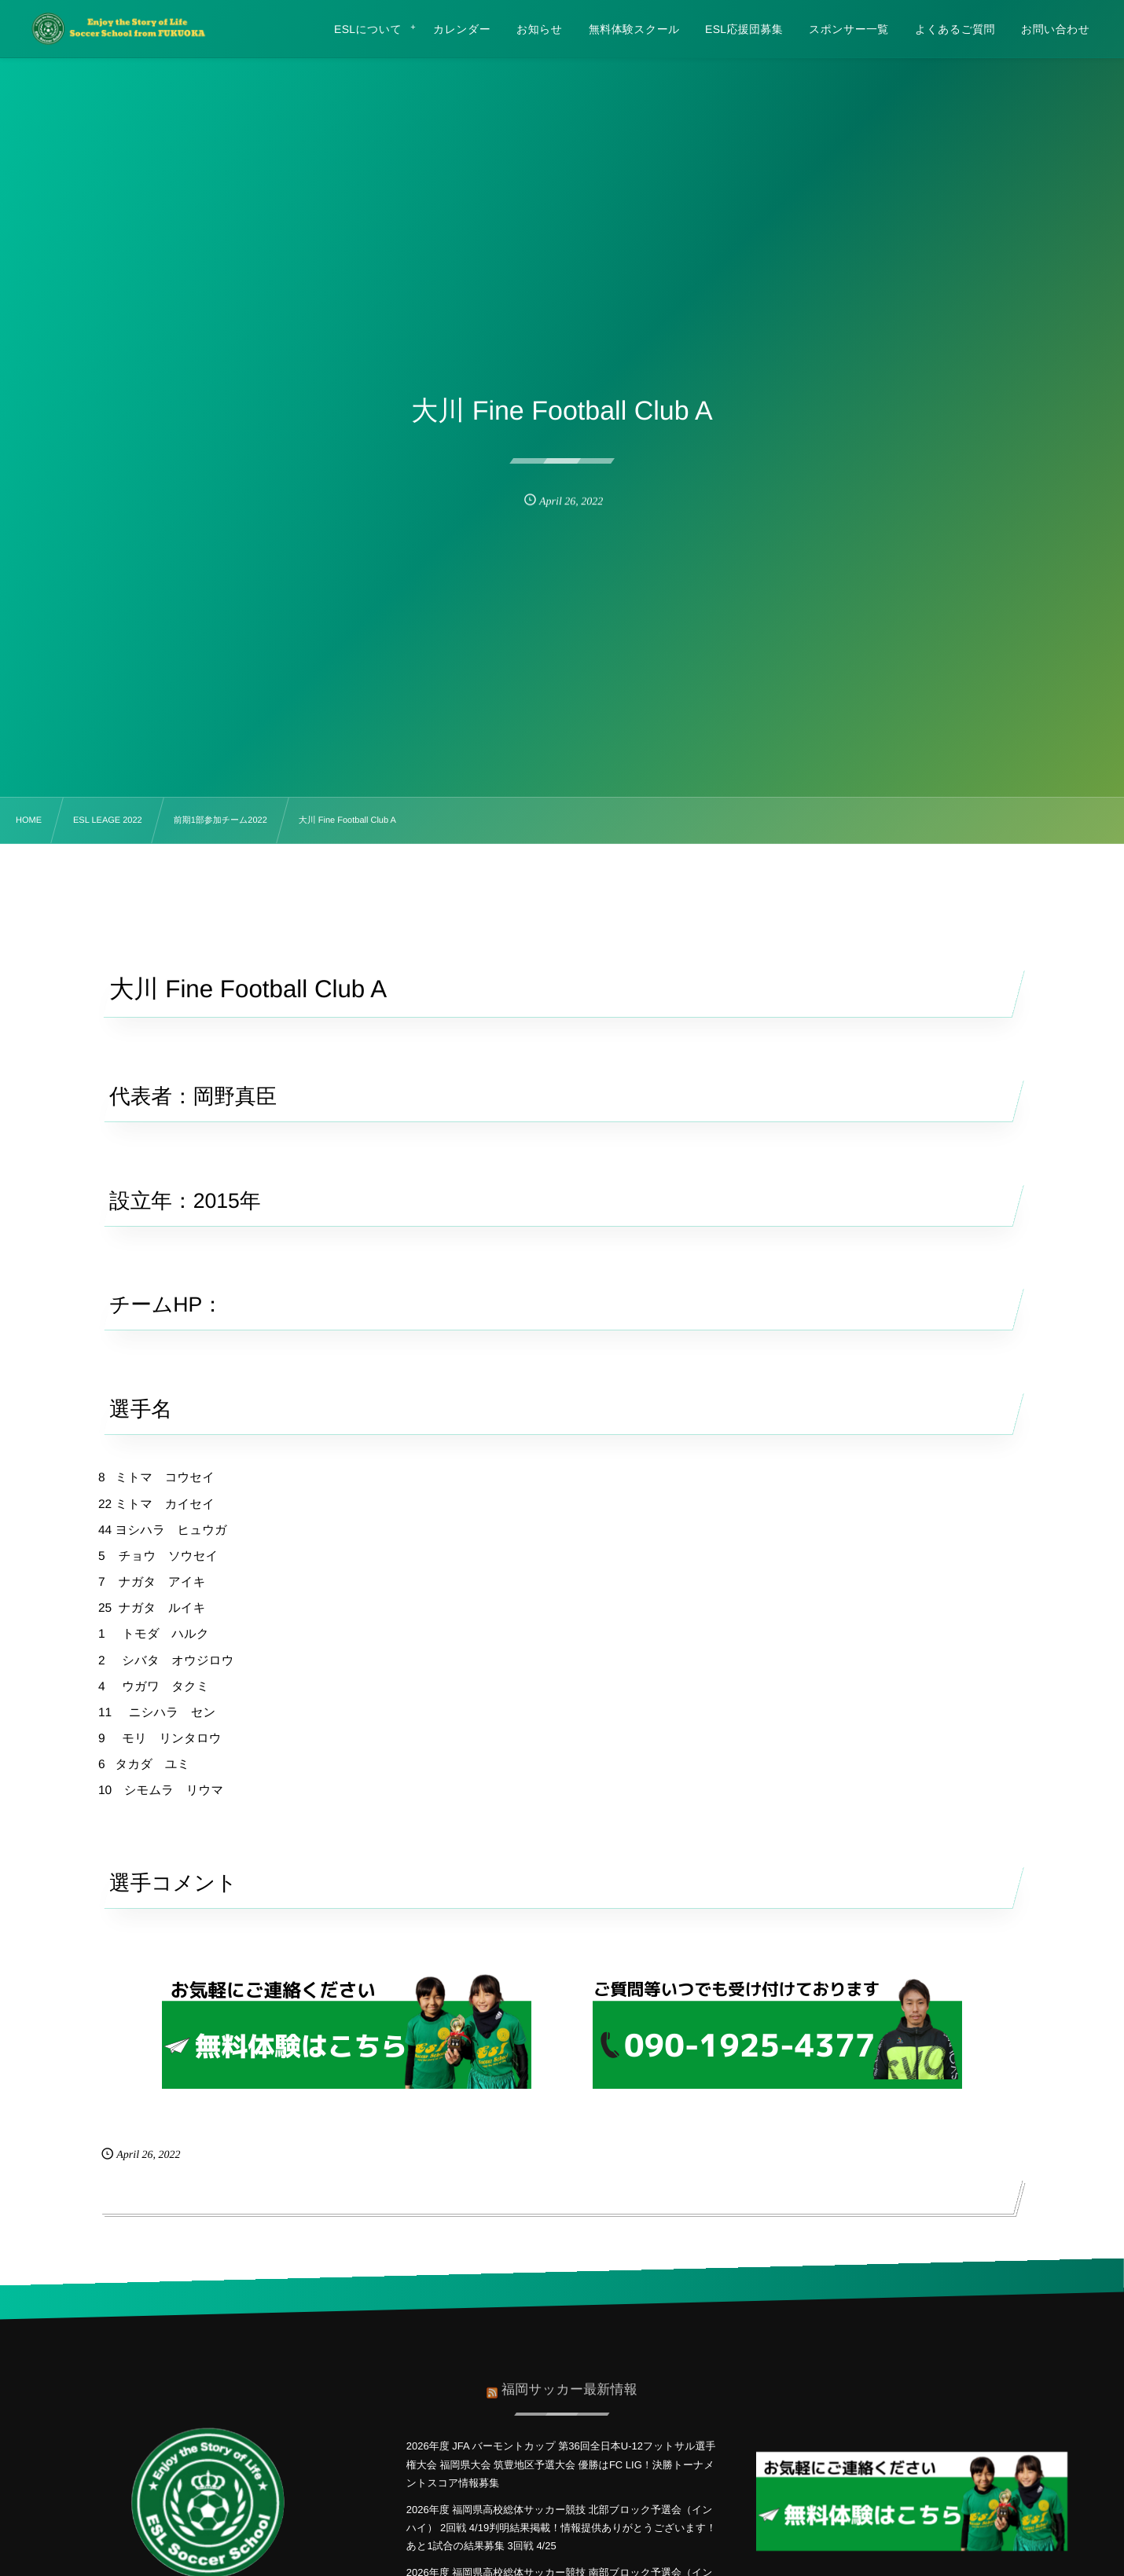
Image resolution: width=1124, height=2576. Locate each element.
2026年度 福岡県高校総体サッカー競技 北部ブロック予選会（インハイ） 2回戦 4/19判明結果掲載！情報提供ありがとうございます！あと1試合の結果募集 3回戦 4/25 (561, 2528)
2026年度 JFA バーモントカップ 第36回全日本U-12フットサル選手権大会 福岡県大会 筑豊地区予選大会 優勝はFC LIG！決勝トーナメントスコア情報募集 (561, 2464)
